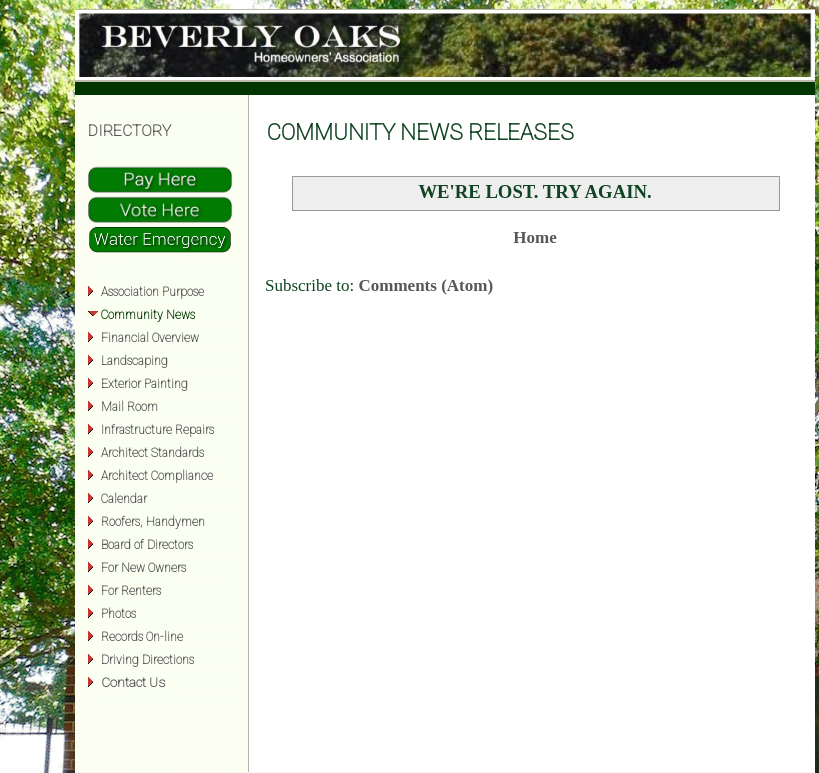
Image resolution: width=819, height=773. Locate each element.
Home (534, 237)
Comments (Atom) (426, 285)
